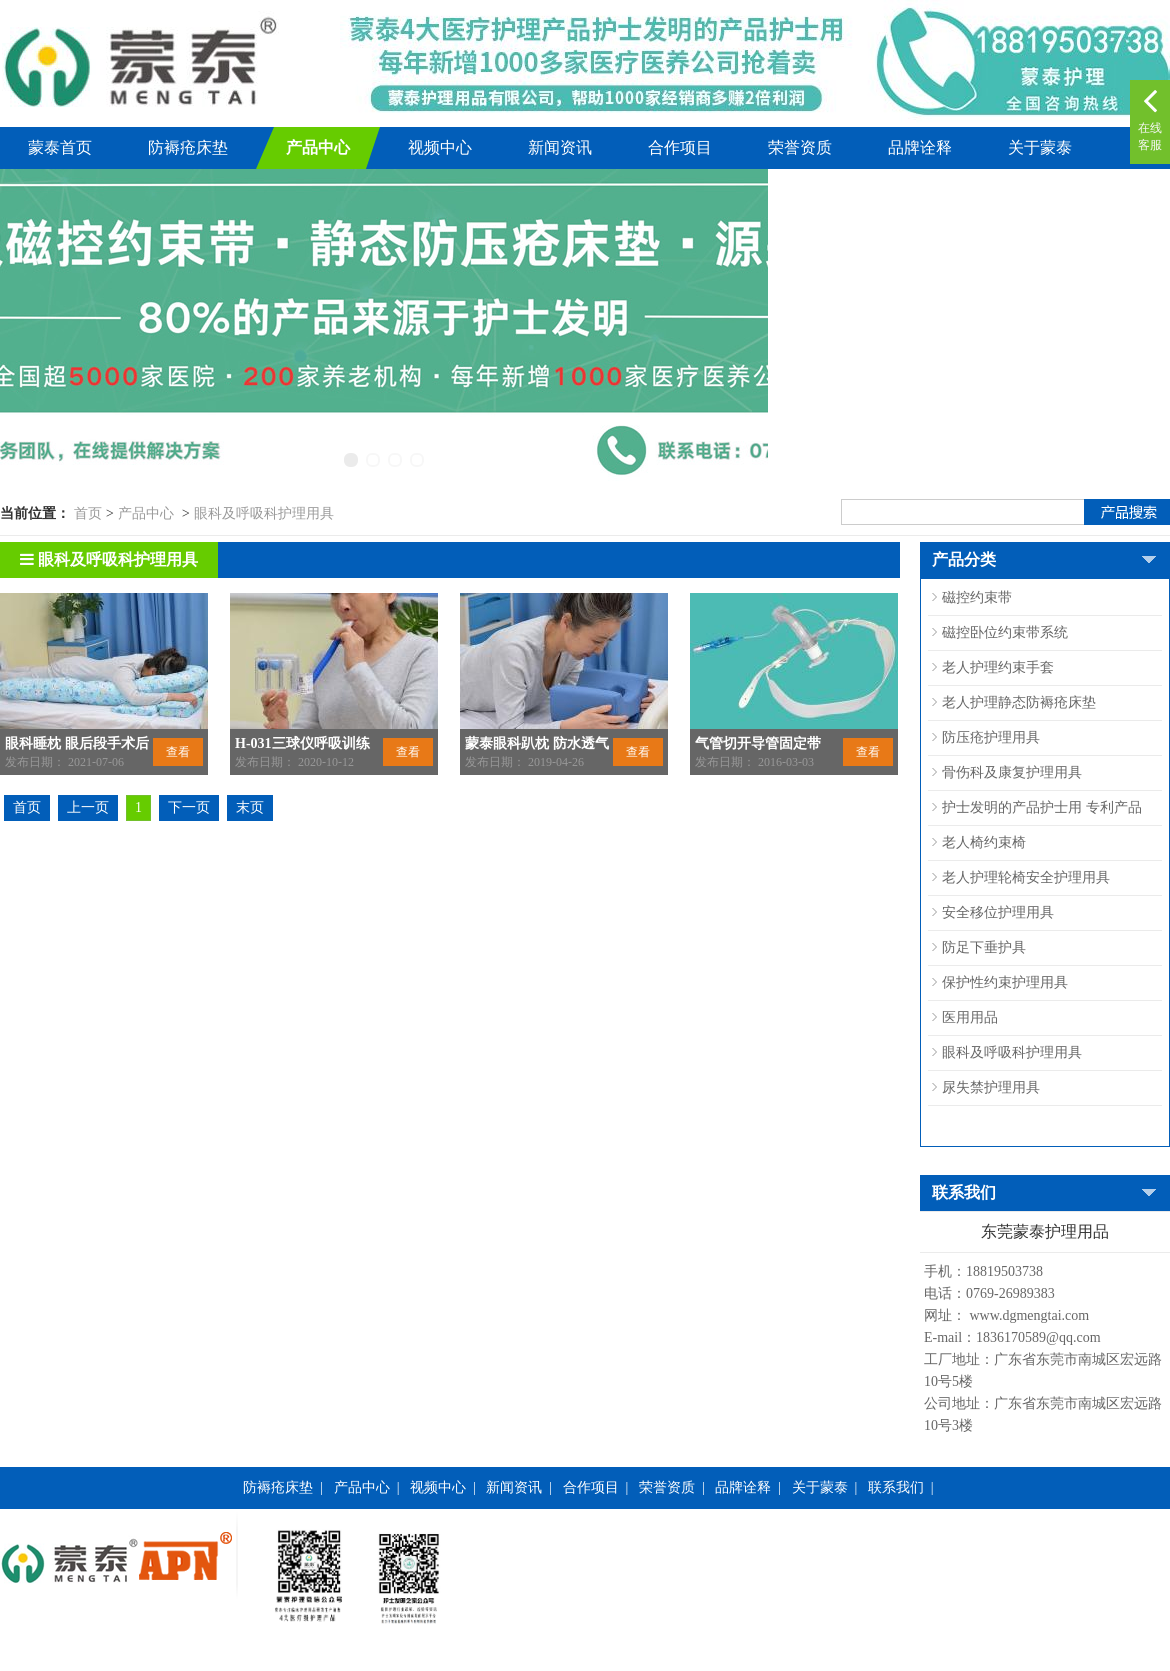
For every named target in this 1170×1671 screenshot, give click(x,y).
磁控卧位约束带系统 (1005, 632)
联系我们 (896, 1487)
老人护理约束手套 (998, 667)
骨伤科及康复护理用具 (1012, 772)
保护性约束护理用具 (1005, 982)
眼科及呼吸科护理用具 (264, 513)
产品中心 (318, 147)
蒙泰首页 (60, 147)
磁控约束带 (977, 597)
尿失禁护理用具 (991, 1087)
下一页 (189, 807)
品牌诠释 (920, 147)
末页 (250, 807)
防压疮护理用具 (991, 737)
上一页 (88, 807)
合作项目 (680, 147)
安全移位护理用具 (998, 912)
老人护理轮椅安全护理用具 (1026, 877)
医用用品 (970, 1017)
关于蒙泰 (1040, 147)
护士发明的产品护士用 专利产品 (1042, 807)
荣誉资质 (800, 147)
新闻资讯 (560, 147)
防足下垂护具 (984, 947)
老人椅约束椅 (984, 842)
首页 (88, 513)
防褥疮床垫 (188, 147)
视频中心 (440, 147)
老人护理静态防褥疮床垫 (1019, 702)
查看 (178, 752)
